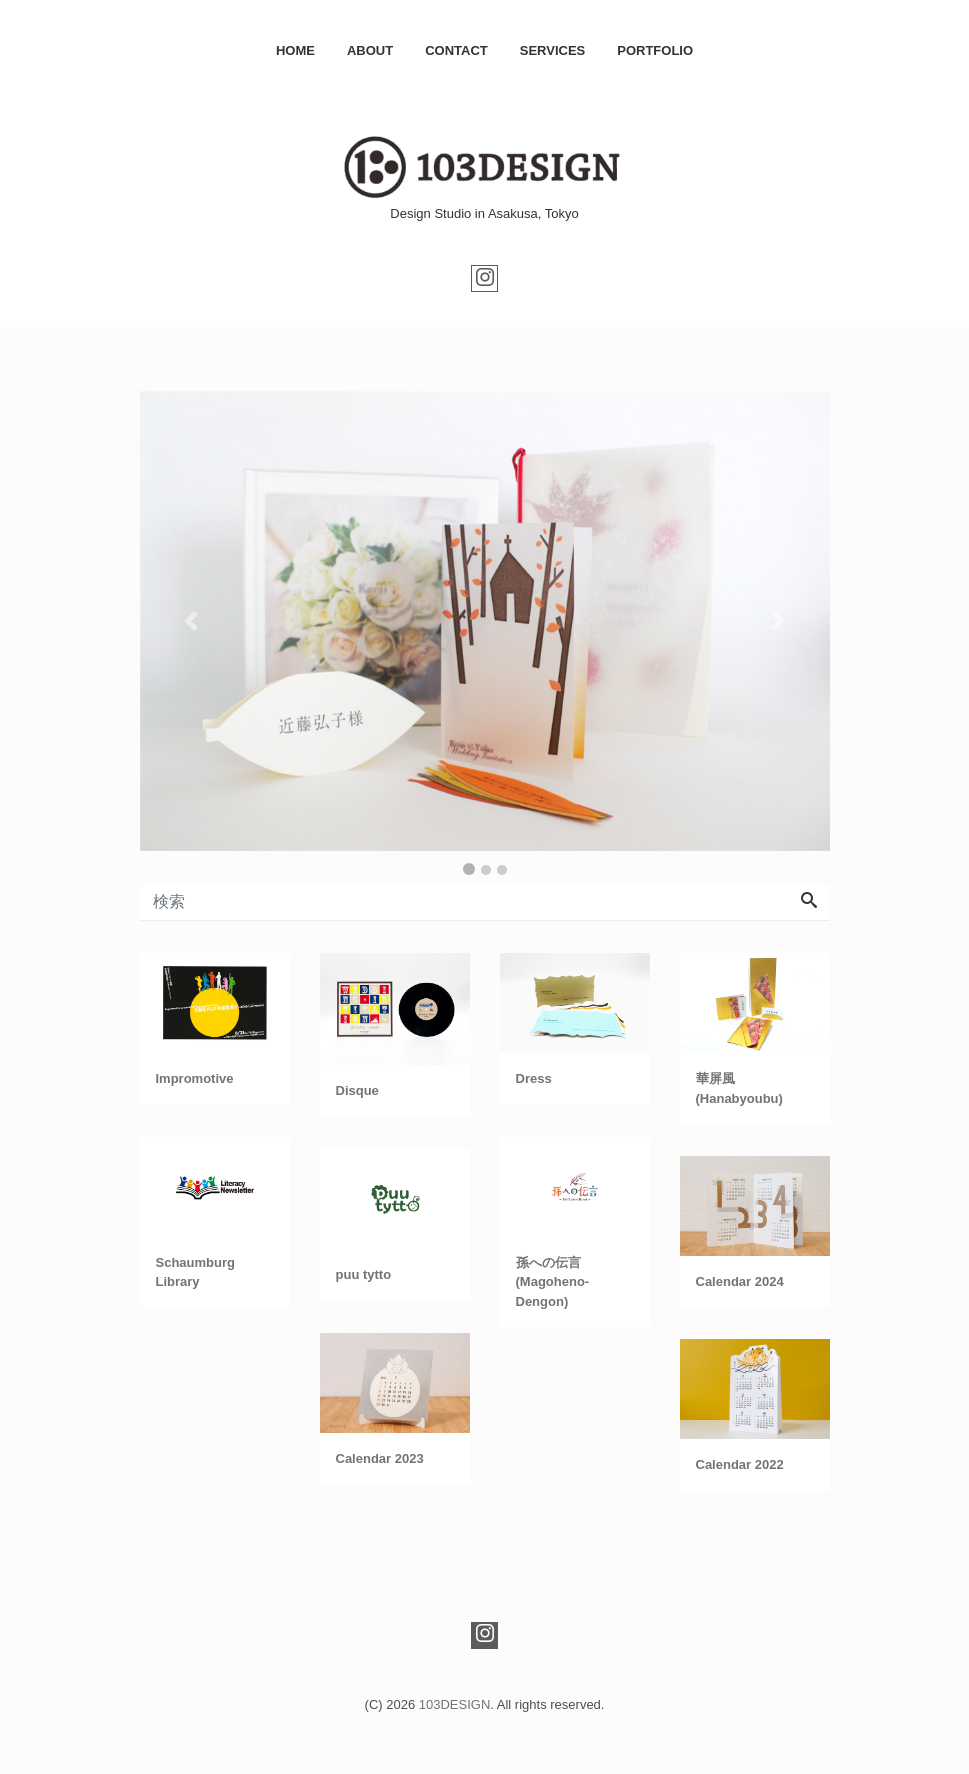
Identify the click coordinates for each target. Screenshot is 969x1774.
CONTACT (456, 50)
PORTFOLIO (655, 50)
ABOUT (370, 50)
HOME (295, 50)
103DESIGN (455, 1704)
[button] (192, 621)
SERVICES (553, 50)
